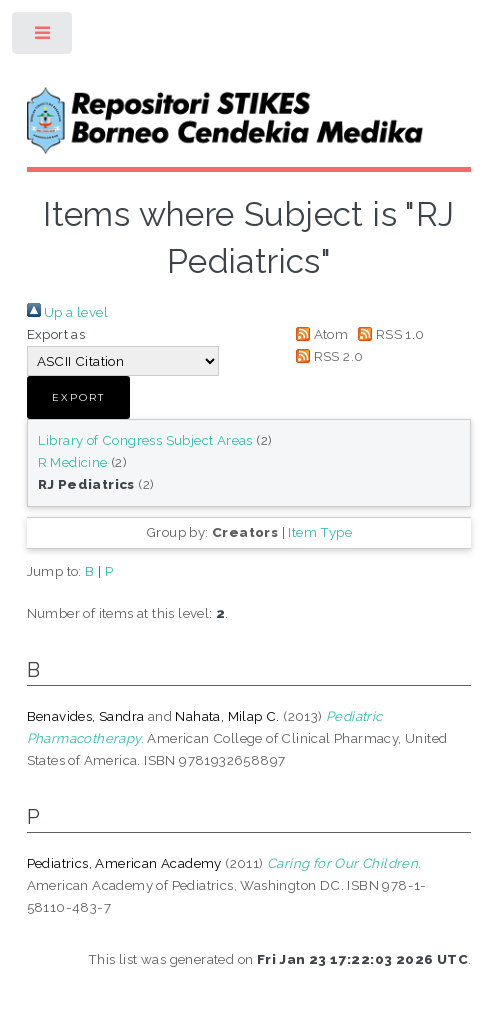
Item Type (320, 532)
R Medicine (73, 462)
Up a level (67, 312)
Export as (56, 334)
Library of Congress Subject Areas (145, 440)
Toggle (43, 37)
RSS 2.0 (327, 356)
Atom (319, 334)
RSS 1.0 (388, 334)
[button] (78, 397)
